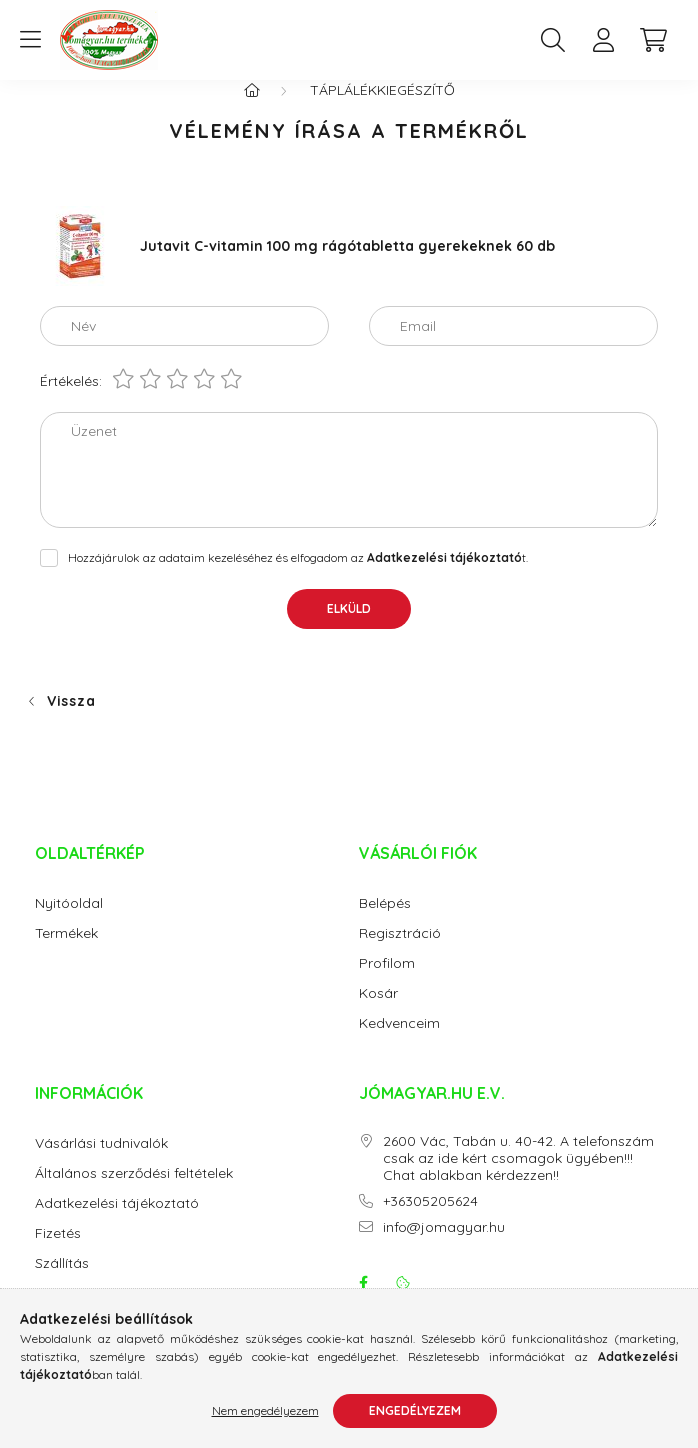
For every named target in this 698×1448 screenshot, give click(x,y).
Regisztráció (400, 953)
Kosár (378, 1013)
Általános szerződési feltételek (134, 1193)
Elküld (349, 628)
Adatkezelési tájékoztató (117, 1223)
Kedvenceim (399, 1043)
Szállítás (62, 1283)
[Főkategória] (252, 110)
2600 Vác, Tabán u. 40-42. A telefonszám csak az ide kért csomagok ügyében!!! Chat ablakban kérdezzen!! (518, 1178)
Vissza (71, 721)
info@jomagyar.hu (444, 1247)
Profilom (387, 983)
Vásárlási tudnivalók (101, 1163)
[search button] (553, 40)
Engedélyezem (415, 1410)
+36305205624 (430, 1221)
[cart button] (653, 40)
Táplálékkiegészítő (382, 110)
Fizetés (58, 1253)
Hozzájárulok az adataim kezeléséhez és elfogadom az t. (298, 577)
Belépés (385, 923)
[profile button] (603, 40)
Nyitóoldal (69, 923)
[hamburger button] (30, 40)
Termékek (66, 953)
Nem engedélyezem (265, 1410)
